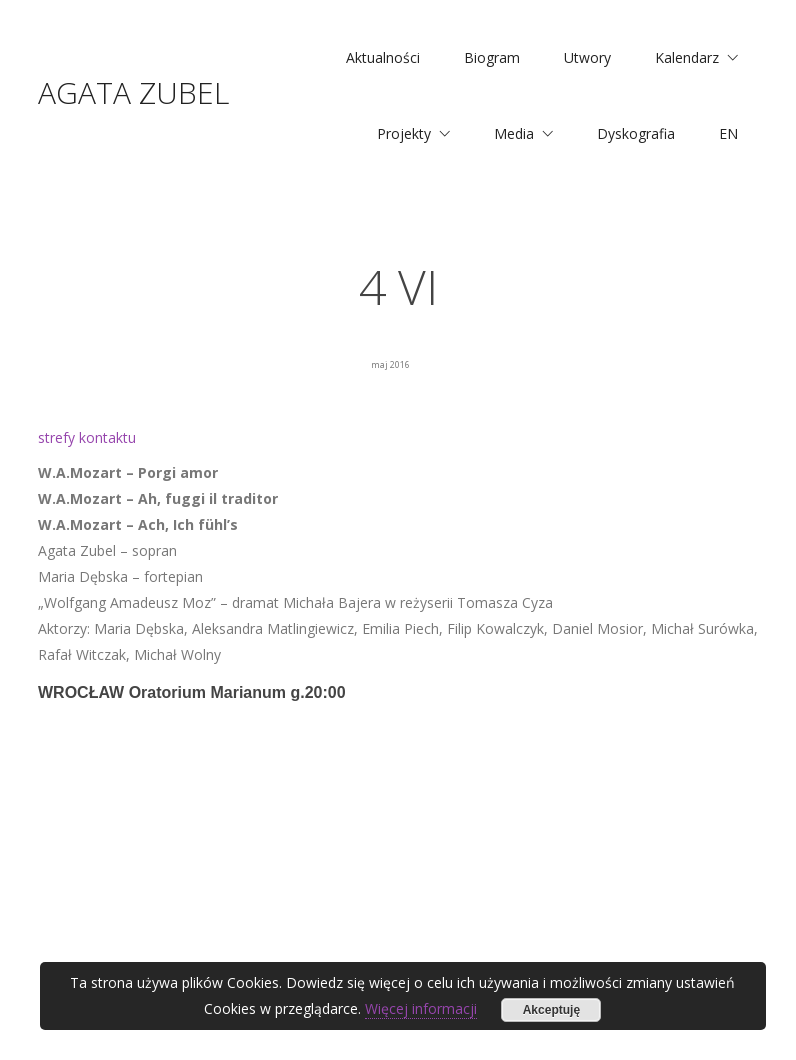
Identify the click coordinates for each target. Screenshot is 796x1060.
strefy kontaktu (87, 437)
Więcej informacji (421, 1008)
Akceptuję (551, 1010)
